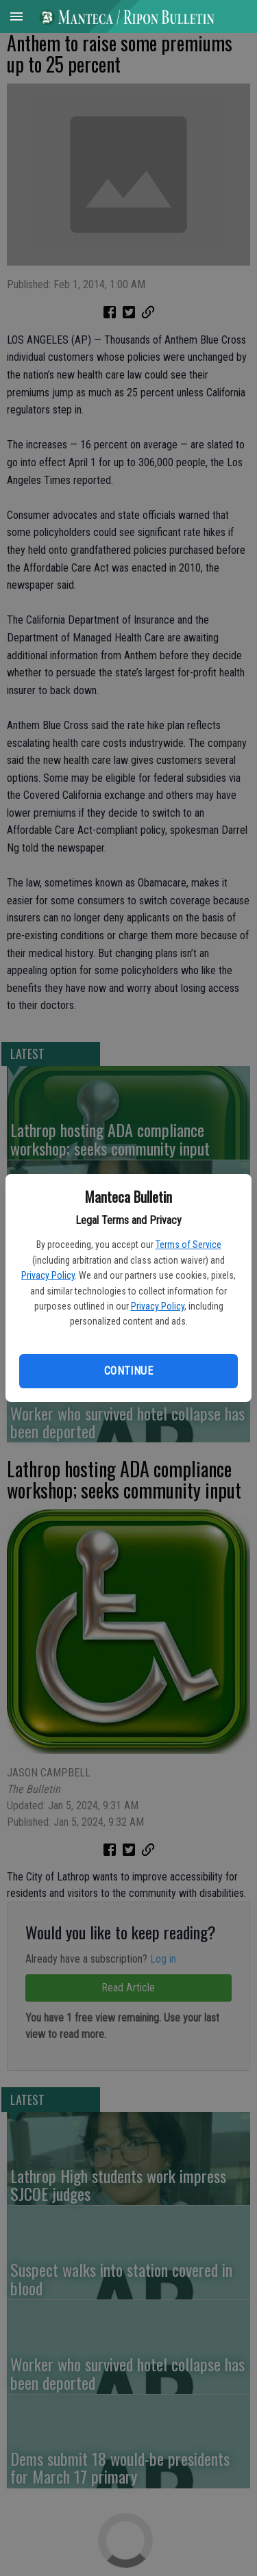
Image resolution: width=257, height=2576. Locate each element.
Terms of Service (188, 1244)
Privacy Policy (48, 1275)
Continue (128, 1370)
